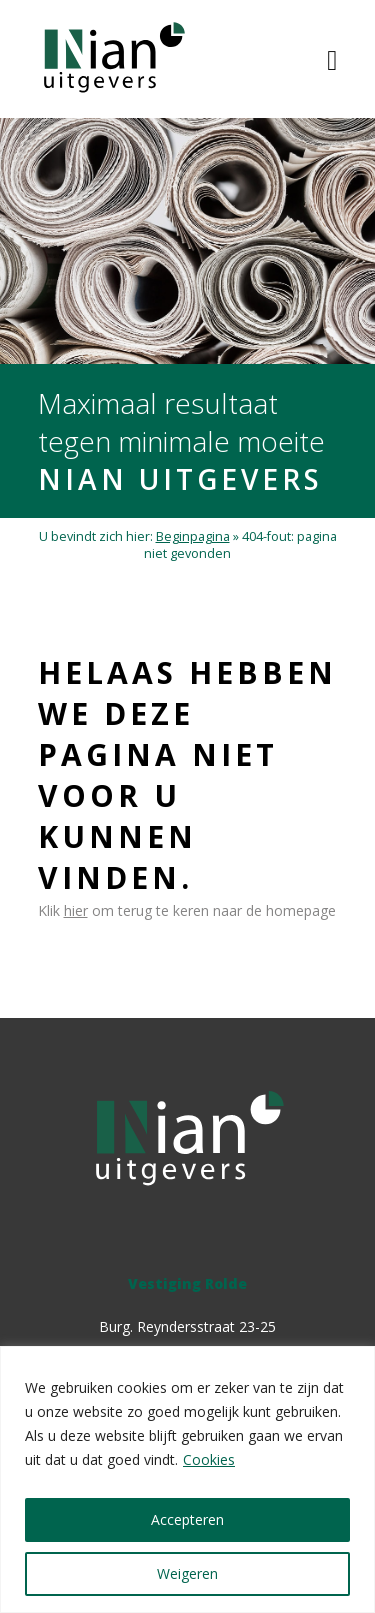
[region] (187, 1479)
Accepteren (187, 1519)
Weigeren (187, 1573)
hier (76, 910)
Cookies (209, 1459)
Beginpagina (193, 536)
